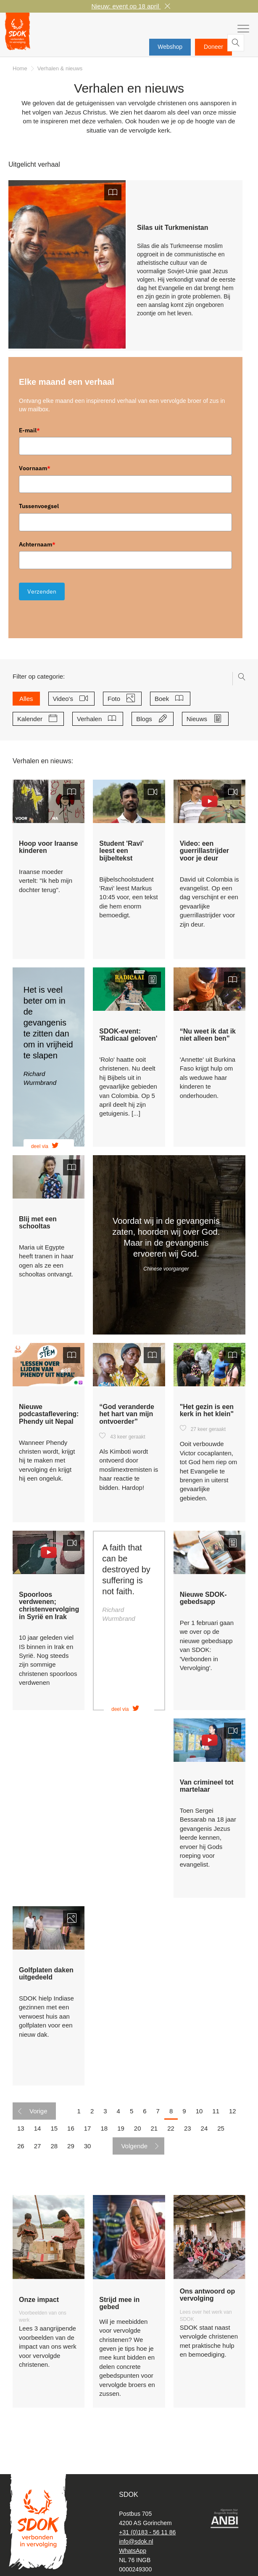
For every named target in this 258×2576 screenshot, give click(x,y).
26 (20, 2150)
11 (215, 2116)
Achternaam (37, 549)
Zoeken (243, 47)
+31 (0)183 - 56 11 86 (147, 2532)
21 (154, 2133)
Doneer (213, 46)
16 (70, 2133)
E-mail (29, 435)
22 (170, 2133)
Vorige (38, 2116)
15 (54, 2133)
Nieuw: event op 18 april (126, 6)
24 (204, 2133)
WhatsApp (132, 2550)
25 (220, 2133)
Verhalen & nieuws (60, 73)
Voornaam (34, 473)
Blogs (147, 723)
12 (232, 2116)
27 (37, 2150)
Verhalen (92, 723)
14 (37, 2133)
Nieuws (200, 723)
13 (20, 2133)
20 (137, 2133)
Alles (26, 703)
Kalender (33, 723)
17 (87, 2133)
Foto (117, 703)
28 (54, 2150)
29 (70, 2150)
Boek (165, 703)
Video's (66, 703)
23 (187, 2133)
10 (199, 2116)
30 (87, 2150)
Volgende (134, 2150)
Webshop (170, 46)
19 (120, 2133)
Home (20, 73)
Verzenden (41, 596)
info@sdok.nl (136, 2541)
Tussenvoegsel (39, 511)
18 (104, 2133)
